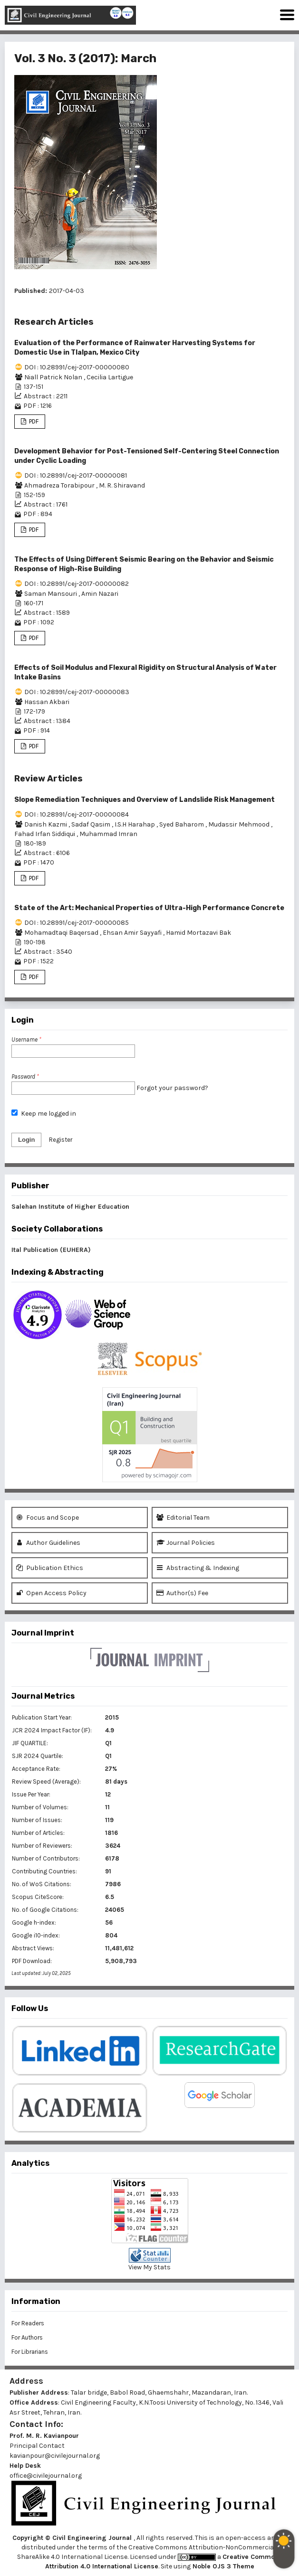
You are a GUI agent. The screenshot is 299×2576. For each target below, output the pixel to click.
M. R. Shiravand (122, 485)
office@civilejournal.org (46, 2476)
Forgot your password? (172, 1088)
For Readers (27, 2323)
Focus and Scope (47, 1517)
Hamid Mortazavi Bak (198, 933)
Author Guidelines (48, 1543)
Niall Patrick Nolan (54, 377)
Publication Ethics (49, 1568)
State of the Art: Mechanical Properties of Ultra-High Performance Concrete (149, 908)
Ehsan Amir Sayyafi (133, 933)
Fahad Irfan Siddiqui (45, 834)
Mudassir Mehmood (239, 824)
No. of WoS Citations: (41, 1884)
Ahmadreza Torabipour (60, 485)
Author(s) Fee (182, 1593)
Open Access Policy (51, 1593)
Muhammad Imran (108, 834)
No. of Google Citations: (45, 1909)
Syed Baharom (182, 824)
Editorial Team (183, 1517)
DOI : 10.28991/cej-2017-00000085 (76, 923)
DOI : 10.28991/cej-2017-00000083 (76, 692)
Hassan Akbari (46, 702)
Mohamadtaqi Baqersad (62, 933)
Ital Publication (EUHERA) (51, 1250)
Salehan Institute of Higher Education (70, 1207)
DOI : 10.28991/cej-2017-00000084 (76, 814)
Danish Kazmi (46, 824)
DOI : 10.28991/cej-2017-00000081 (75, 475)
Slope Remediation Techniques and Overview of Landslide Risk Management (144, 800)
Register (60, 1139)
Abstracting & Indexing (197, 1568)
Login (26, 1139)
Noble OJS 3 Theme (222, 2566)
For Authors (27, 2337)
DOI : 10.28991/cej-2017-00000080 (76, 367)
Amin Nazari (99, 594)
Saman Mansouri (51, 594)
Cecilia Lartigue (110, 377)
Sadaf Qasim (91, 824)
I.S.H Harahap (135, 824)
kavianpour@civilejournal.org (55, 2456)
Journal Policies (185, 1543)
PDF (33, 421)
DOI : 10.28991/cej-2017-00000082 (76, 584)
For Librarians (29, 2351)
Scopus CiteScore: (38, 1896)
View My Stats (149, 2267)
